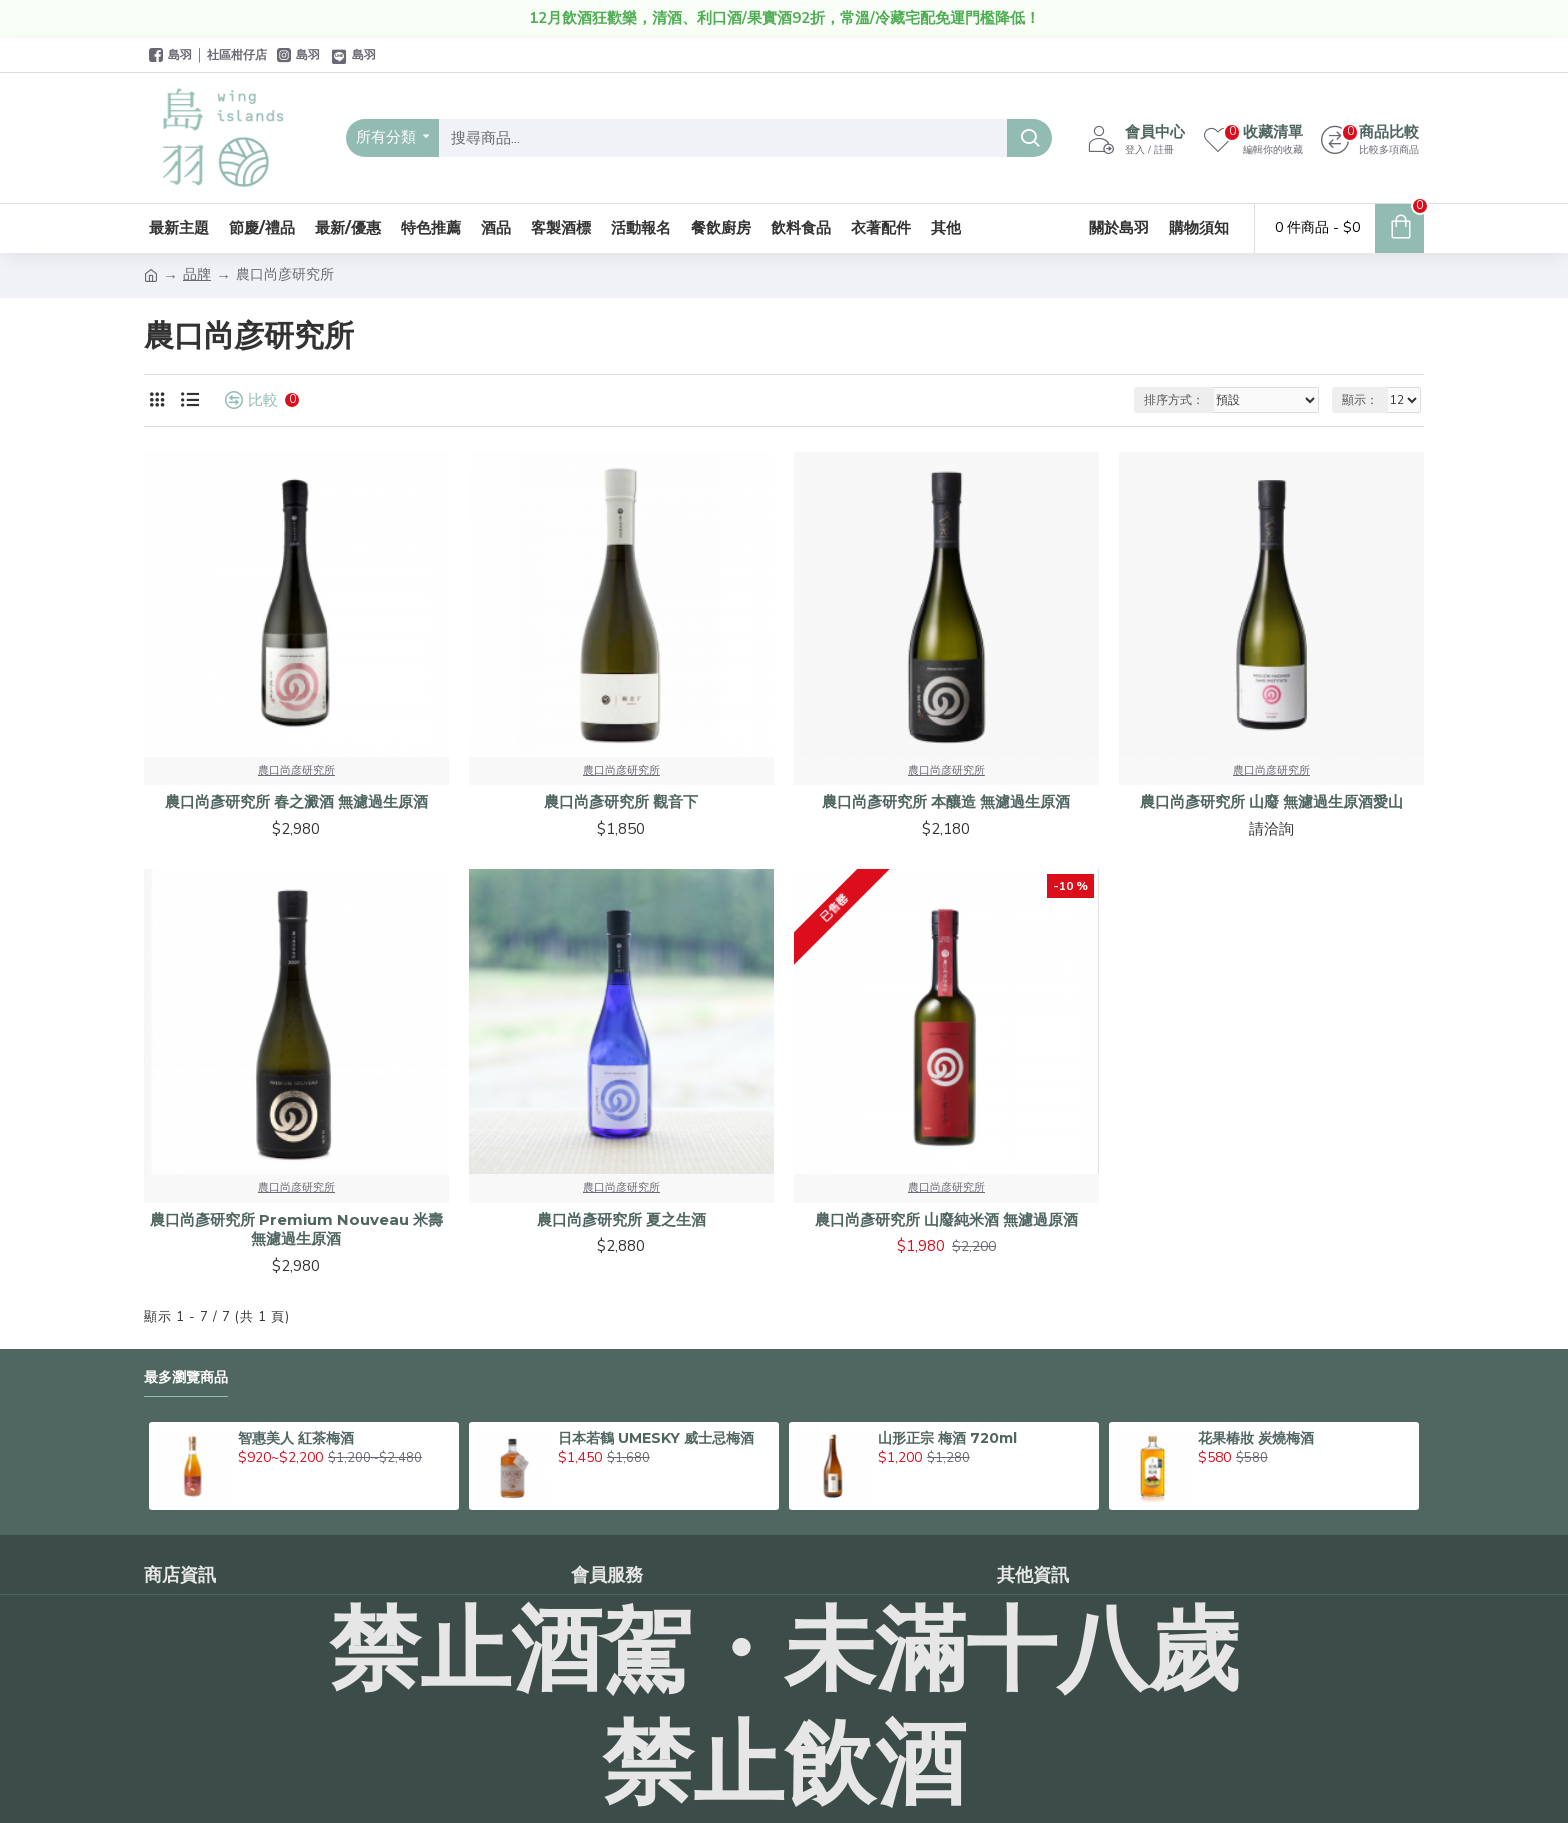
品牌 (197, 274)
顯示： (1360, 400)
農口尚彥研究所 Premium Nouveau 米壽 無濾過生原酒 (296, 1229)
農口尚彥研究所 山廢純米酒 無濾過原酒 (946, 1219)
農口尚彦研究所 (296, 770)
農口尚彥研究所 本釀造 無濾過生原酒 (946, 801)
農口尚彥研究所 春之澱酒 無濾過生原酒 (296, 801)
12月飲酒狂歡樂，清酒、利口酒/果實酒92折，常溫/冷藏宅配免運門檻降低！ (784, 18)
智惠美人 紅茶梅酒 (296, 1438)
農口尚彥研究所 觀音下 (621, 801)
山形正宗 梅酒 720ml (947, 1438)
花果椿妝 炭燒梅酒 (1256, 1438)
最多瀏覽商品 (186, 1377)
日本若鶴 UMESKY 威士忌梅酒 (656, 1438)
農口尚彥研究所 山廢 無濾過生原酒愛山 (1271, 801)
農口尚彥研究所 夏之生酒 (621, 1219)
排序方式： (1174, 400)
